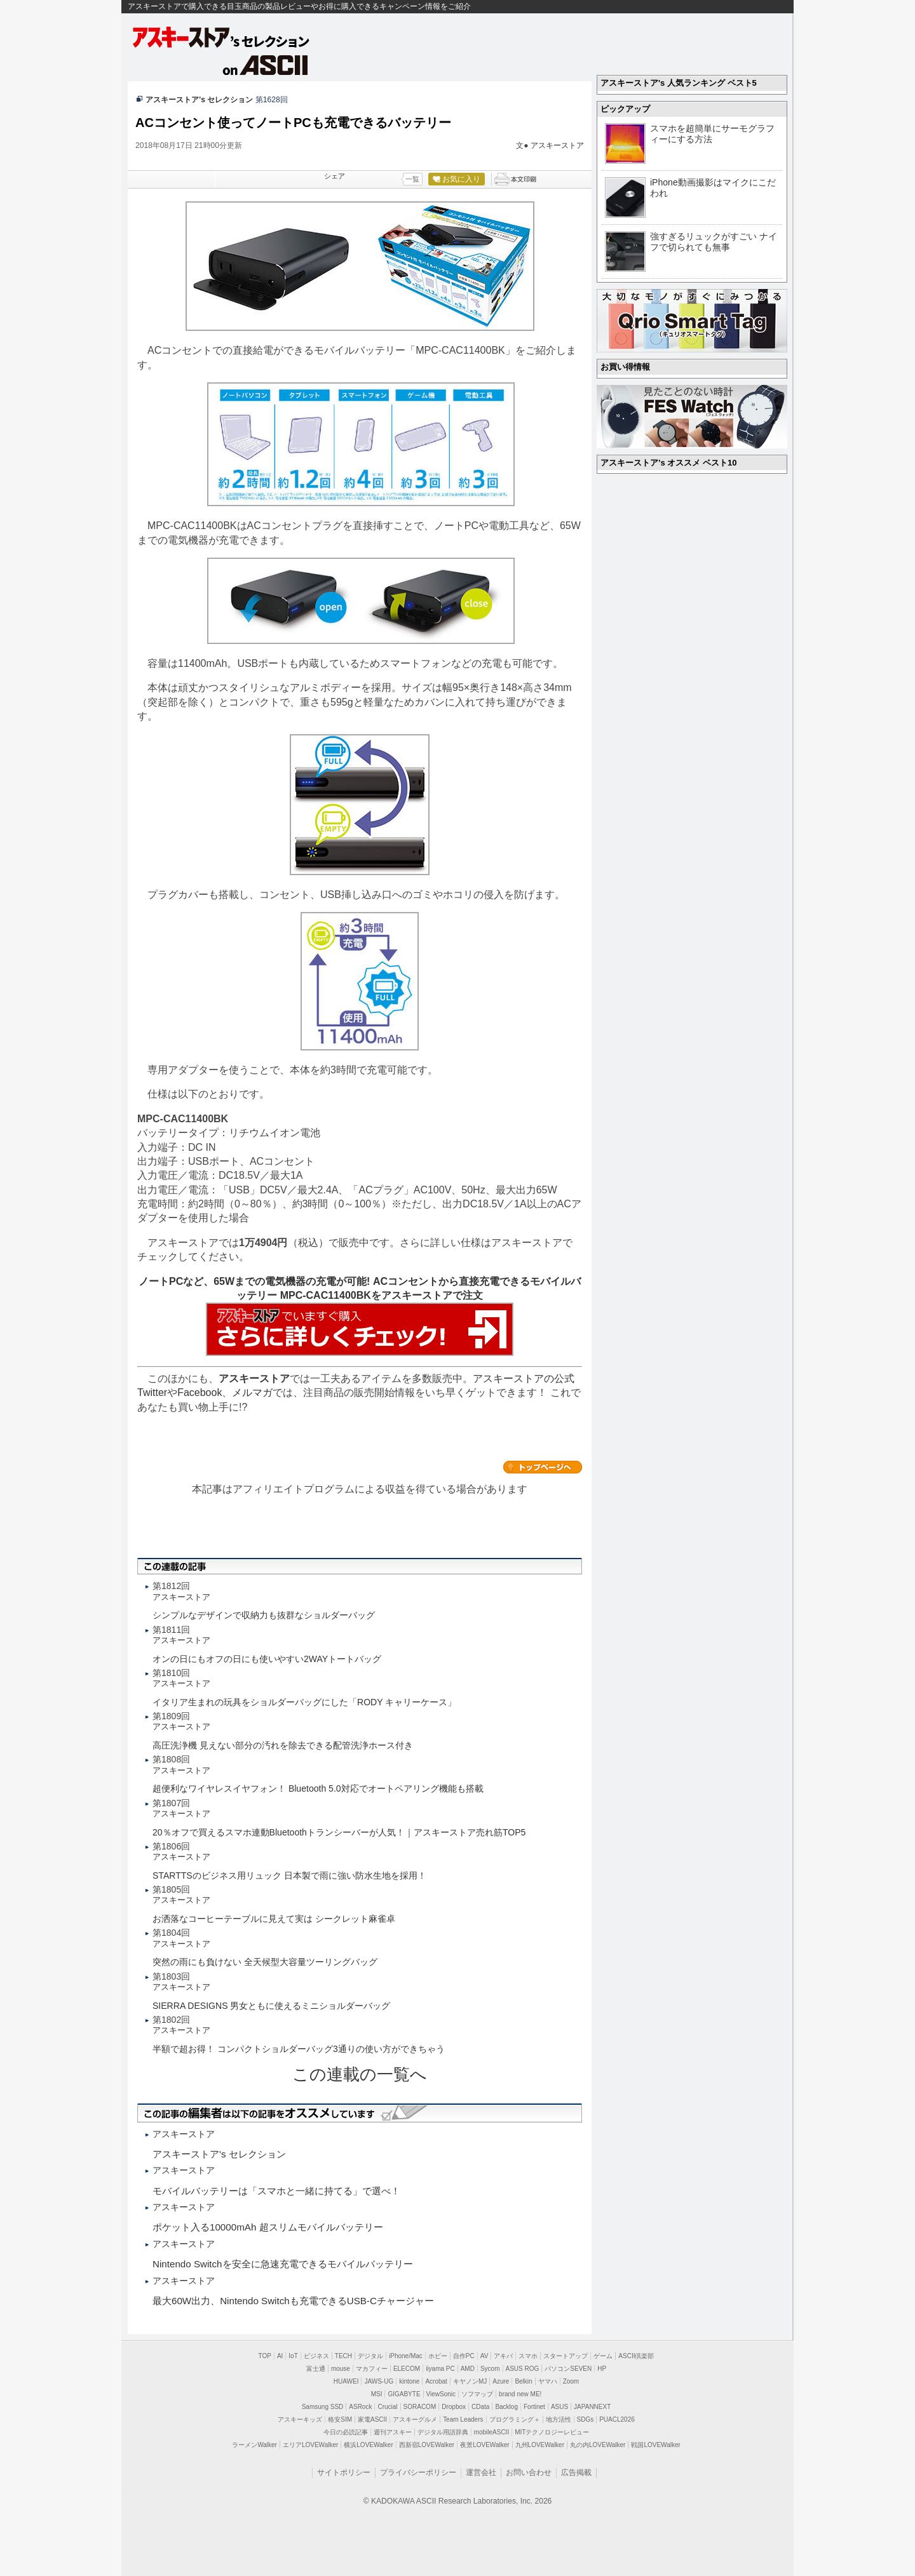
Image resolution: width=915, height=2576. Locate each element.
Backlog (506, 2406)
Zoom (571, 2381)
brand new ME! (520, 2394)
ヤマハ (547, 2381)
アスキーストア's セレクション (222, 37)
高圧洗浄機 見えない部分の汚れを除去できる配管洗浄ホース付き (282, 1745)
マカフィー (372, 2368)
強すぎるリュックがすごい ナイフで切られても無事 (713, 241)
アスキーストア (557, 145)
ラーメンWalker (254, 2444)
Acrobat (436, 2381)
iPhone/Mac (406, 2355)
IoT (292, 2355)
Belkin (523, 2381)
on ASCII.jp (265, 65)
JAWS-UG (378, 2381)
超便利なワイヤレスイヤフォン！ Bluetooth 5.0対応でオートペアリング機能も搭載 (318, 1788)
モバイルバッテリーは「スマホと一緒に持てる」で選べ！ (276, 2190)
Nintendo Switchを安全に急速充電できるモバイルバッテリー (282, 2263)
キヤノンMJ (470, 2381)
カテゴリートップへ (542, 1467)
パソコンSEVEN (568, 2368)
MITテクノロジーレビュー (552, 2432)
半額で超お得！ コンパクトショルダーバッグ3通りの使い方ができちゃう (298, 2049)
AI (280, 2355)
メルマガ (252, 1392)
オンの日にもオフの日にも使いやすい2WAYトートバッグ (266, 1659)
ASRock (360, 2406)
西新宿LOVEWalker (426, 2444)
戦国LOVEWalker (655, 2444)
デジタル (370, 2355)
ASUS (559, 2406)
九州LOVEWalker (539, 2444)
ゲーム (603, 2355)
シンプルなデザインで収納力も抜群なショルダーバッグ (263, 1615)
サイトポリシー (343, 2472)
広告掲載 (576, 2472)
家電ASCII (372, 2419)
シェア (334, 176)
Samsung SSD (323, 2406)
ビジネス (316, 2355)
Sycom (490, 2368)
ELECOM (406, 2368)
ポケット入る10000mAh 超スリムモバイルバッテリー (267, 2227)
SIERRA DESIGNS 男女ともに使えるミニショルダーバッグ (271, 2006)
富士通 (315, 2368)
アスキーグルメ (415, 2419)
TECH (343, 2355)
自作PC (464, 2355)
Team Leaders (463, 2419)
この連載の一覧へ (359, 2074)
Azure (500, 2381)
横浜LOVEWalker (368, 2444)
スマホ (528, 2355)
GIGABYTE (404, 2394)
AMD (468, 2368)
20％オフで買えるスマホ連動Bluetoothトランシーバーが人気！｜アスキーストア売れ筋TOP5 (338, 1832)
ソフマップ (477, 2394)
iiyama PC (440, 2368)
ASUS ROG (522, 2368)
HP (601, 2368)
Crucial (387, 2406)
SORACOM (420, 2406)
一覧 (412, 179)
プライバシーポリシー (418, 2472)
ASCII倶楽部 (636, 2355)
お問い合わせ (529, 2472)
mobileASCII (492, 2432)
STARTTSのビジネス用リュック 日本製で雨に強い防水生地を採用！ (289, 1875)
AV (484, 2355)
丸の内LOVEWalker (597, 2444)
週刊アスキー (393, 2432)
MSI (377, 2394)
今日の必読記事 (345, 2432)
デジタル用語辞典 (442, 2432)
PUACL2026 (617, 2419)
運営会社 (481, 2472)
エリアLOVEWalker (310, 2444)
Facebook (199, 1392)
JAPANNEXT (592, 2406)
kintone (409, 2381)
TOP (265, 2355)
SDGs (585, 2419)
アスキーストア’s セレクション (199, 99)
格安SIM (340, 2419)
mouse (340, 2368)
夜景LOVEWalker (484, 2444)
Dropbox (454, 2406)
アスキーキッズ (300, 2419)
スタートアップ (565, 2355)
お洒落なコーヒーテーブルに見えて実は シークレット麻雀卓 (273, 1919)
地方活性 (558, 2419)
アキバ (503, 2355)
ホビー (437, 2355)
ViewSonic (441, 2394)
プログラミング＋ (514, 2419)
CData (480, 2406)
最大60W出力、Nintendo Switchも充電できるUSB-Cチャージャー (293, 2300)
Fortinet (534, 2406)
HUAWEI (346, 2381)
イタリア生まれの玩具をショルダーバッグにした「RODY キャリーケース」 (304, 1702)
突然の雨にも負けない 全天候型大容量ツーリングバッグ (264, 1962)
